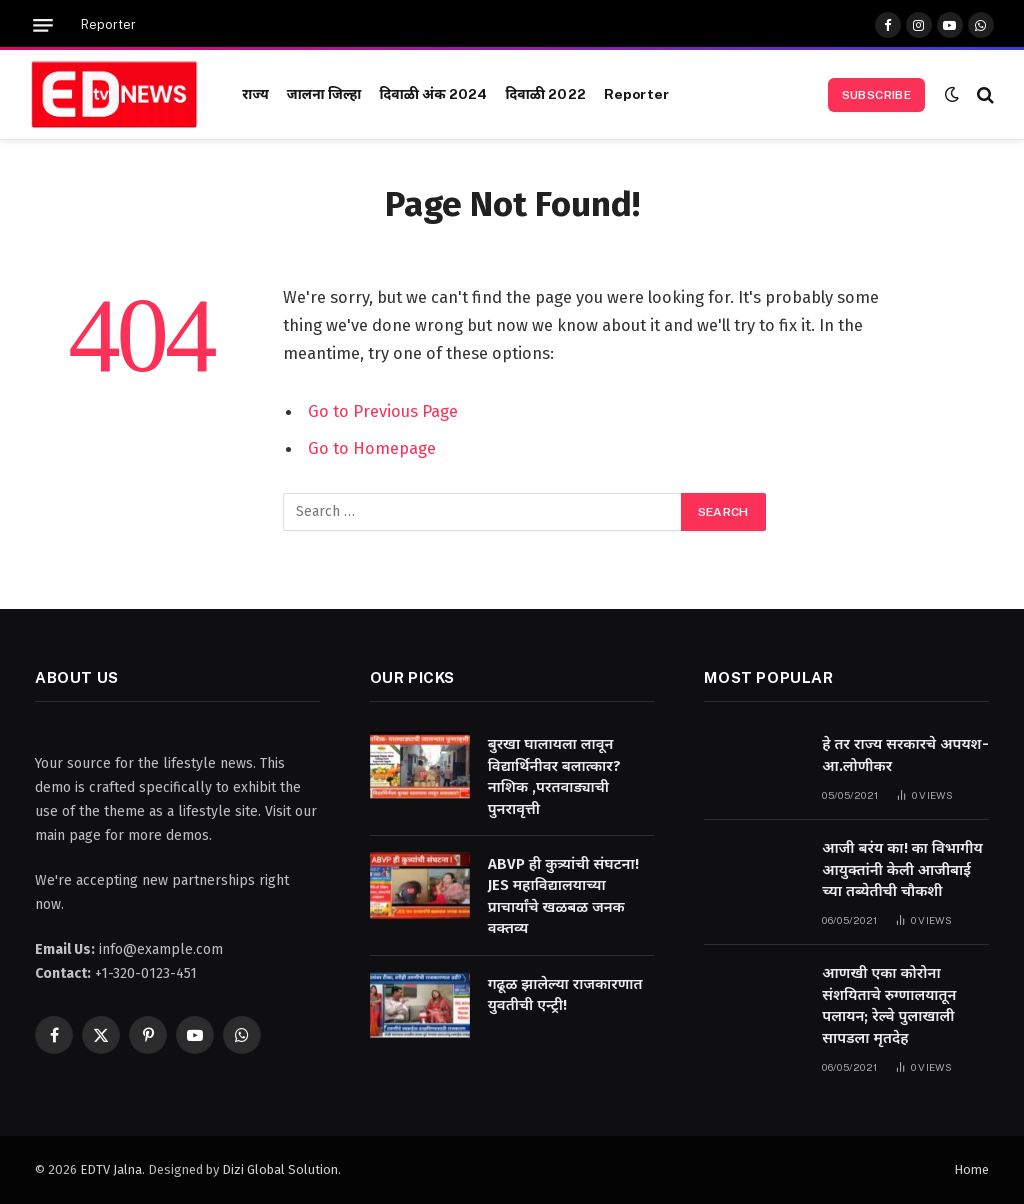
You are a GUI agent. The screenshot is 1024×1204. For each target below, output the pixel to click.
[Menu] (43, 25)
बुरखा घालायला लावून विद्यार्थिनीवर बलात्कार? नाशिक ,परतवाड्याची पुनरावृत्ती (554, 776)
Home (971, 1169)
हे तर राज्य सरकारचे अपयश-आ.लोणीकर (905, 754)
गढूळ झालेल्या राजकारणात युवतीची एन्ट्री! (565, 994)
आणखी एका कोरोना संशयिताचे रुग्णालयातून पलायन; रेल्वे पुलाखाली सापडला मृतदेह (889, 1005)
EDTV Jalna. (112, 1169)
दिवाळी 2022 (545, 94)
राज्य (255, 94)
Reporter (108, 25)
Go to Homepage (372, 447)
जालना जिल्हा (324, 94)
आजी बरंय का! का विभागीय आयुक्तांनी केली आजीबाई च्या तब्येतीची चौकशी (902, 869)
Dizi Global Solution (280, 1169)
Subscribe (876, 95)
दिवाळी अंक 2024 (433, 94)
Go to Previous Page (383, 411)
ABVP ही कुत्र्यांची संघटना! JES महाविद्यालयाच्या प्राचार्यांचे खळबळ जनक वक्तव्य (563, 896)
